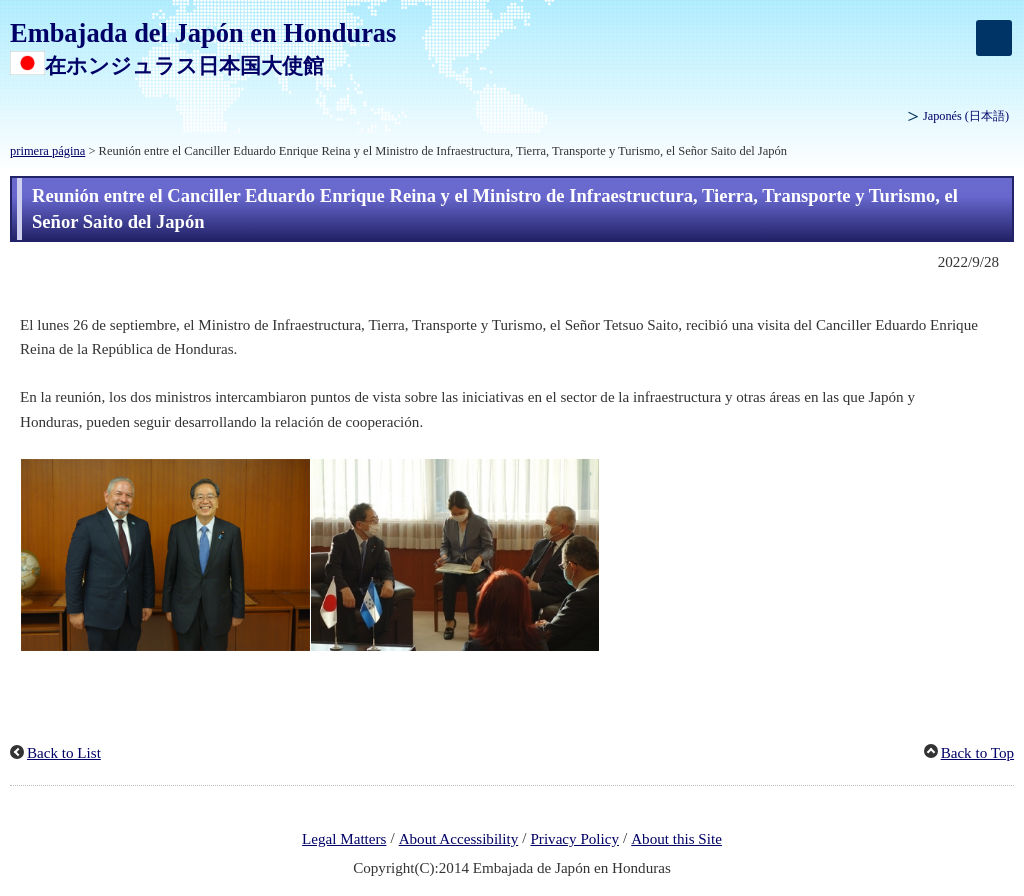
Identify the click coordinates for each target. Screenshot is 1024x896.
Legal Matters (344, 839)
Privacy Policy (574, 839)
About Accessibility (459, 839)
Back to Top (977, 753)
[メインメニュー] (994, 38)
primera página (47, 151)
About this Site (676, 839)
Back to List (64, 753)
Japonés (966, 116)
